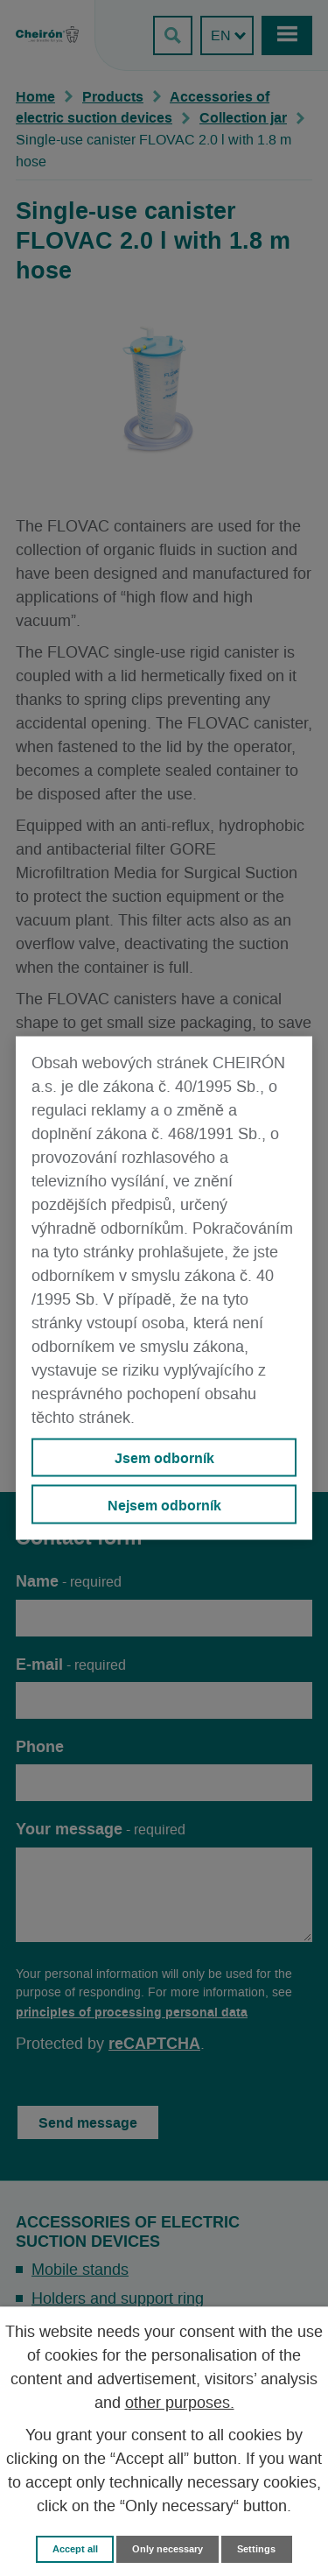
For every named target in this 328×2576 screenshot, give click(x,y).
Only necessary (167, 2549)
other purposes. (179, 2403)
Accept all (75, 2549)
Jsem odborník (164, 1457)
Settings (256, 2549)
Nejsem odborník (164, 1504)
